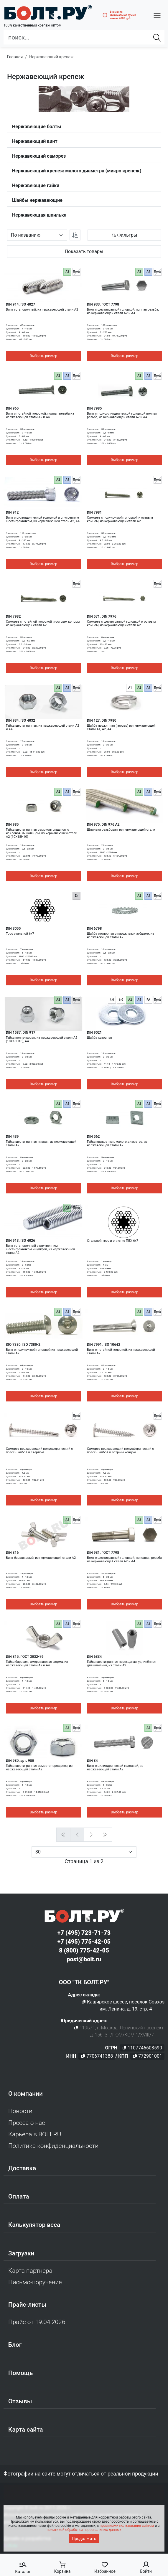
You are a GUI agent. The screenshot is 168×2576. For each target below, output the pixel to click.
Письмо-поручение (35, 2282)
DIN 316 (12, 1553)
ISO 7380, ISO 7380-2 (23, 1345)
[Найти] (157, 37)
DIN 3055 (13, 928)
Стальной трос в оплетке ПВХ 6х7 (112, 1241)
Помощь (20, 2373)
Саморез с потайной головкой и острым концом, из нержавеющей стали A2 (43, 623)
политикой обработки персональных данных (84, 2530)
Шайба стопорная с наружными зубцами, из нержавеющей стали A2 (120, 935)
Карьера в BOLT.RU (34, 2134)
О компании (25, 2093)
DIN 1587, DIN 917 (20, 1032)
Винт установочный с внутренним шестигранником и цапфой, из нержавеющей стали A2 (40, 1249)
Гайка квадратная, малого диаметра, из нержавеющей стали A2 (117, 1143)
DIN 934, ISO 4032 (20, 720)
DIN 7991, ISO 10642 (103, 1345)
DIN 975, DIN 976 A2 (103, 824)
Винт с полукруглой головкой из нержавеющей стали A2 (42, 1351)
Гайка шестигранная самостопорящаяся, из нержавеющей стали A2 (39, 1767)
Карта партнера (30, 2270)
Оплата (18, 2196)
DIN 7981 (94, 512)
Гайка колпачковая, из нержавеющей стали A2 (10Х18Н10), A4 (41, 1039)
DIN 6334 (94, 1657)
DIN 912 (12, 512)
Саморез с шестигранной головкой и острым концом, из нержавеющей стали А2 (121, 623)
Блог (15, 2344)
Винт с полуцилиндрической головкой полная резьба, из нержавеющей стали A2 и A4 (122, 415)
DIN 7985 (94, 408)
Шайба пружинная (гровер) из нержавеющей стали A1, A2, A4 (121, 727)
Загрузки (21, 2253)
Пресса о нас (26, 2122)
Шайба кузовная (99, 1038)
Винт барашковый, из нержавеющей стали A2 (41, 1558)
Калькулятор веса (34, 2224)
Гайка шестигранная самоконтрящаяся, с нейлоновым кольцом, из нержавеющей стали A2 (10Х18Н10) (41, 833)
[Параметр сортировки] (37, 235)
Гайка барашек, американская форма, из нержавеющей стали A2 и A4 (37, 1663)
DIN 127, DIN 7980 (101, 720)
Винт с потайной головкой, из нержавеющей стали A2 (121, 1351)
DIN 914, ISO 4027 (20, 304)
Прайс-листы (27, 2304)
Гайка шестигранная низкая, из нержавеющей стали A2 (41, 1143)
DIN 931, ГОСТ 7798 (103, 1553)
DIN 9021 (94, 1032)
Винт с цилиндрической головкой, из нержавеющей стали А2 (115, 1767)
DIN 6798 (94, 928)
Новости (20, 2111)
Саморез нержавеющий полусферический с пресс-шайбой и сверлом (39, 1450)
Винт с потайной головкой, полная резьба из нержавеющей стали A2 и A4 (40, 415)
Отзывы (20, 2401)
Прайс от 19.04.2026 (36, 2322)
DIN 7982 (13, 616)
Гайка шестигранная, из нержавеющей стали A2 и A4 (42, 727)
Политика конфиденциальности (53, 2145)
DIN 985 (12, 824)
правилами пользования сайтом (127, 2526)
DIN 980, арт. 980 (20, 1761)
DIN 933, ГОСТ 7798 (103, 304)
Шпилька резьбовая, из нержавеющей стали (121, 830)
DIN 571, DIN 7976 (101, 616)
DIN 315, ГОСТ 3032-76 (25, 1657)
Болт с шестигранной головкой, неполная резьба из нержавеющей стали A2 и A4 (124, 1559)
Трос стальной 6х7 (20, 934)
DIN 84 (92, 1761)
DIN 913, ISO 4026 (20, 1240)
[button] (157, 15)
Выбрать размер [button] (43, 356)
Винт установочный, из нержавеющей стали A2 (42, 309)
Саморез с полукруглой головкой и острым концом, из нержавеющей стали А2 (120, 519)
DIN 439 (12, 1136)
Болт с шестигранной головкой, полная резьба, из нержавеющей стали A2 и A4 (123, 311)
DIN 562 (93, 1136)
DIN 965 (12, 408)
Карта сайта (25, 2429)
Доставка (22, 2168)
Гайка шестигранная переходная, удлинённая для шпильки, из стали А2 (121, 1663)
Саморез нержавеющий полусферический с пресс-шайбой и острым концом (120, 1450)
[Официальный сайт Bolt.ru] (48, 12)
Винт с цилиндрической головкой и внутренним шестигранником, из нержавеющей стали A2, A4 (43, 519)
